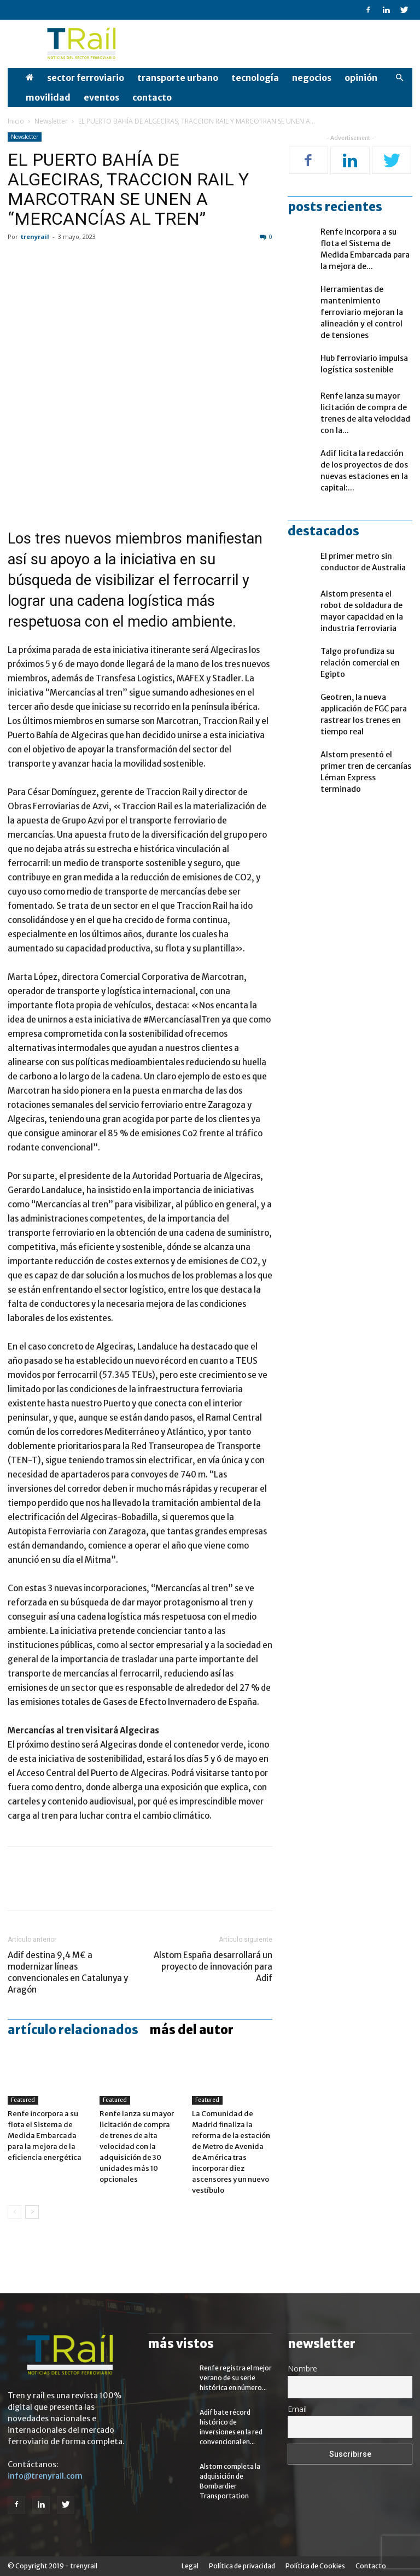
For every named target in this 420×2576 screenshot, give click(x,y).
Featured (23, 2100)
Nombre (302, 2368)
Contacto (152, 97)
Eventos (101, 97)
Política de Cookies (315, 2566)
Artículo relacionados (73, 2029)
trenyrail (35, 236)
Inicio (16, 121)
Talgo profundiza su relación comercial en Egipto (360, 662)
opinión (361, 77)
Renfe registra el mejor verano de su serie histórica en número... (236, 2378)
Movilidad (48, 97)
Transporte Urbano (177, 77)
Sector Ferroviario (85, 77)
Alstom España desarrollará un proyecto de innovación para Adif (213, 1966)
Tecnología (255, 77)
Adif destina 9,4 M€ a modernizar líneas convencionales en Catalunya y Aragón (68, 1972)
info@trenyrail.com (45, 2476)
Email (297, 2409)
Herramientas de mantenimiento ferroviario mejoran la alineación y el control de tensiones (361, 312)
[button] (399, 78)
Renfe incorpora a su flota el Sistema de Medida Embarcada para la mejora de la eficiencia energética (44, 2135)
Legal (190, 2566)
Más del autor (191, 2029)
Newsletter (51, 121)
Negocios (311, 77)
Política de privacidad (242, 2566)
